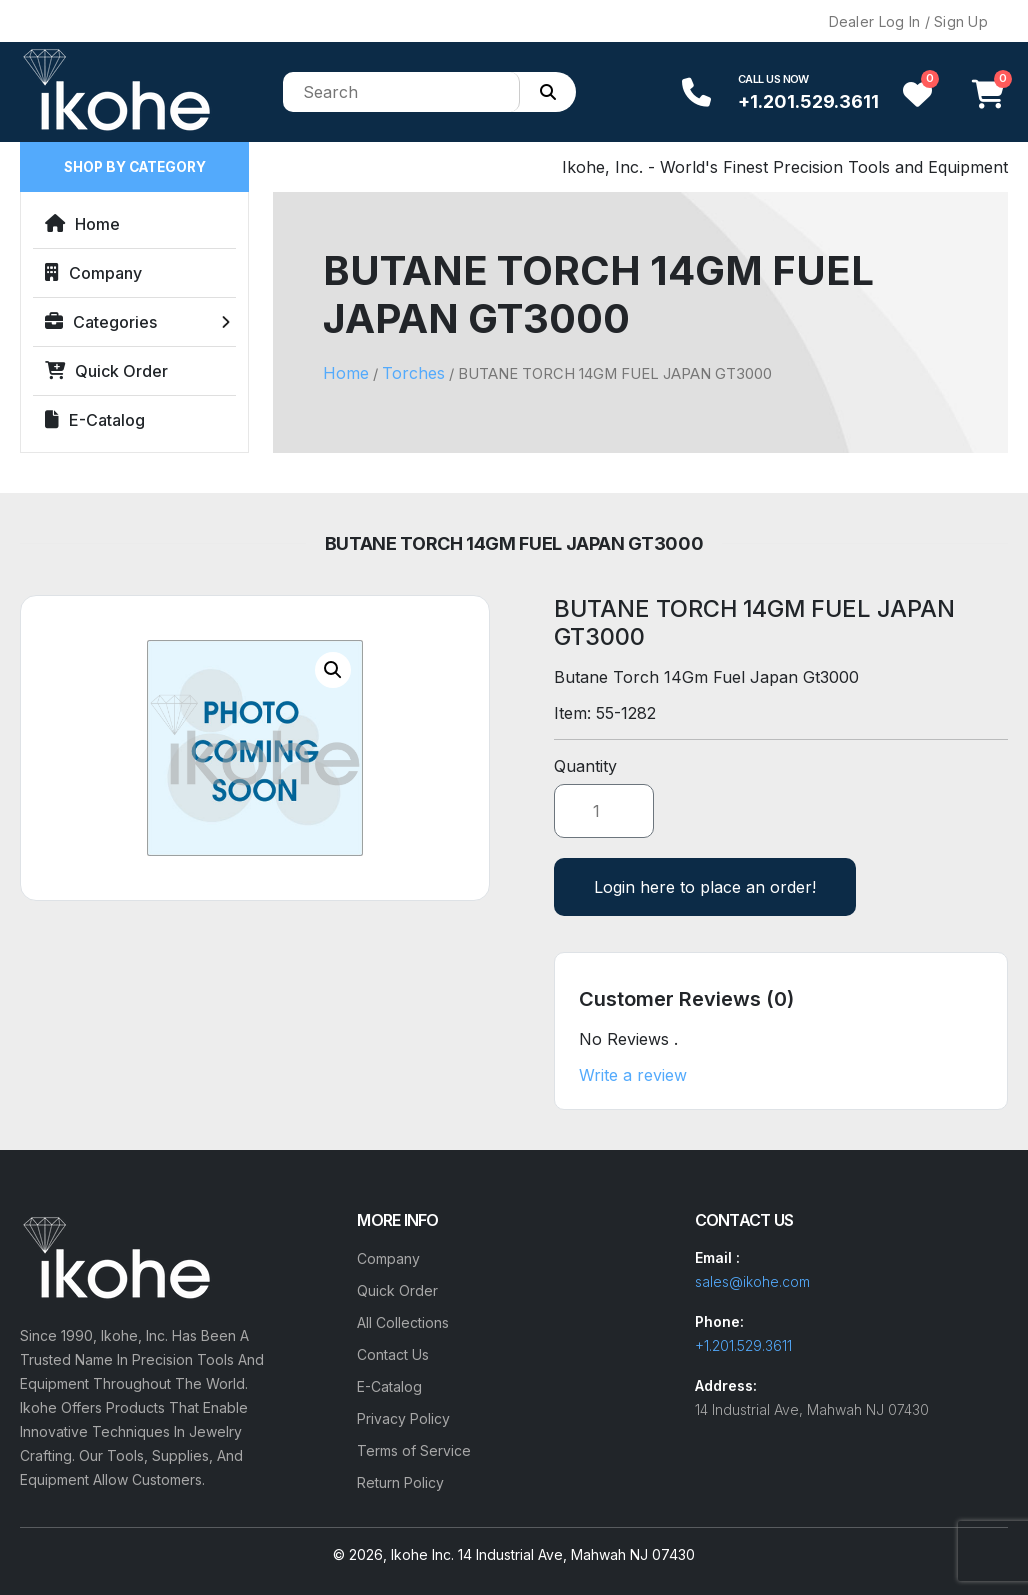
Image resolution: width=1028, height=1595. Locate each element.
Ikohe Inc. (422, 1554)
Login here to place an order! (705, 887)
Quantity (585, 766)
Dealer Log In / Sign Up (908, 21)
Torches (413, 373)
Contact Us (393, 1354)
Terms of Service (414, 1450)
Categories (101, 322)
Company (93, 273)
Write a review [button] (633, 1075)
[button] (333, 670)
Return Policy (400, 1482)
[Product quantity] (604, 811)
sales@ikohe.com (752, 1281)
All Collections (403, 1322)
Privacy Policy (403, 1418)
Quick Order (106, 371)
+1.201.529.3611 (808, 101)
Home (82, 224)
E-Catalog (95, 420)
